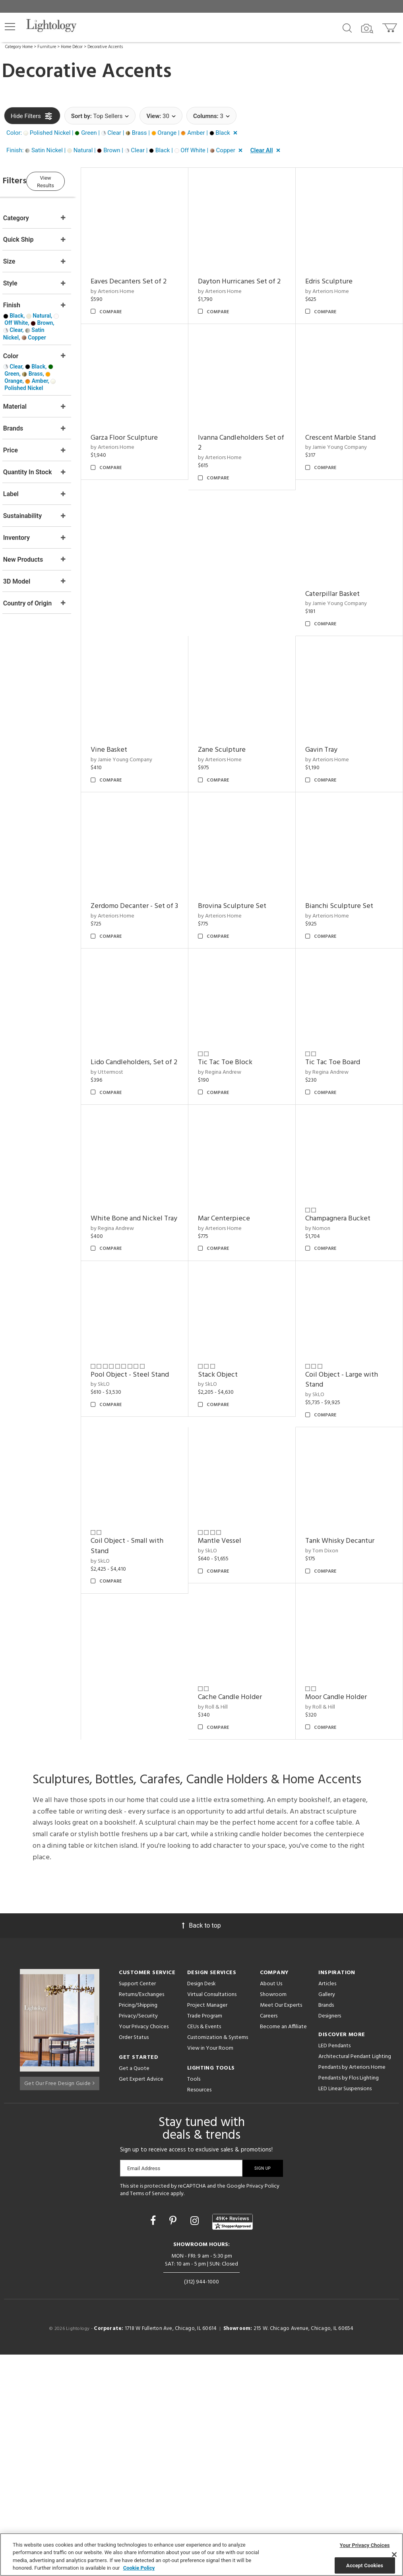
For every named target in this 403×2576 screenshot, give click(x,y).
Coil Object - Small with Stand (149, 1775)
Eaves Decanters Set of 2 (151, 274)
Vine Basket (231, 719)
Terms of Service (149, 2415)
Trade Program (204, 2237)
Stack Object (233, 1611)
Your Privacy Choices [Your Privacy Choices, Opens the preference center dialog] (365, 2545)
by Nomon (325, 1472)
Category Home (19, 46)
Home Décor (72, 46)
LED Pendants (334, 2266)
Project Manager (207, 2226)
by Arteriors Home (135, 284)
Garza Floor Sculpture (346, 423)
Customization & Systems (217, 2258)
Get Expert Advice (141, 2300)
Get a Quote (134, 2289)
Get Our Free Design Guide (59, 2302)
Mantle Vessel (234, 1770)
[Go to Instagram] (196, 2442)
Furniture (46, 46)
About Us (271, 2204)
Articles (327, 2204)
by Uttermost (129, 1185)
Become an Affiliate (283, 2247)
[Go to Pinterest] (174, 2442)
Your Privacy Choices (144, 2248)
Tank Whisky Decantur (347, 1770)
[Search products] (347, 27)
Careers (268, 2237)
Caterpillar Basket (340, 571)
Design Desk (201, 2204)
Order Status (134, 2258)
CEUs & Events (204, 2247)
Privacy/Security (138, 2237)
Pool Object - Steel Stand (152, 1611)
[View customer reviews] (232, 2443)
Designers (329, 2237)
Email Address (143, 2389)
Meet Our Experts (281, 2226)
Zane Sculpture (336, 719)
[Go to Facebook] (154, 2442)
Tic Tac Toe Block (240, 1165)
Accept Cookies (364, 2565)
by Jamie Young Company (244, 581)
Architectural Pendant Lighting (354, 2277)
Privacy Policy (262, 2407)
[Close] (394, 2554)
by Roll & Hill (228, 1928)
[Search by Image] (367, 28)
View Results (69, 180)
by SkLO (122, 1621)
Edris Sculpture (336, 274)
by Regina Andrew (234, 1175)
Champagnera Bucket (345, 1462)
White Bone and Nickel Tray (249, 1319)
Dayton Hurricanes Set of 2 (252, 279)
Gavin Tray (129, 868)
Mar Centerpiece (339, 1314)
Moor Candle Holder (343, 1918)
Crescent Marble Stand (248, 571)
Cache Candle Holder (245, 1918)
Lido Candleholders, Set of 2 (149, 1170)
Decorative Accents (105, 46)
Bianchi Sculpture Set (347, 1016)
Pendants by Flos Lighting (348, 2299)
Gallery (326, 2215)
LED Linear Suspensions (345, 2309)
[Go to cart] (390, 26)
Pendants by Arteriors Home (352, 2288)
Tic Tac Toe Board (340, 1165)
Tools (193, 2300)
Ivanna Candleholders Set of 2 (152, 576)
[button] (10, 26)
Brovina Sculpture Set (347, 868)
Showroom (273, 2215)
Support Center (137, 2204)
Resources (199, 2311)
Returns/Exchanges (141, 2215)
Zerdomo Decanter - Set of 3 (250, 874)
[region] (201, 2554)
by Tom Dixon (329, 1779)
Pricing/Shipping (138, 2226)
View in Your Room (210, 2269)
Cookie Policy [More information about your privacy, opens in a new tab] (139, 2568)
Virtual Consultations (211, 2215)
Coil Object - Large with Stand (349, 1616)
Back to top (201, 2146)
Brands (326, 2226)
